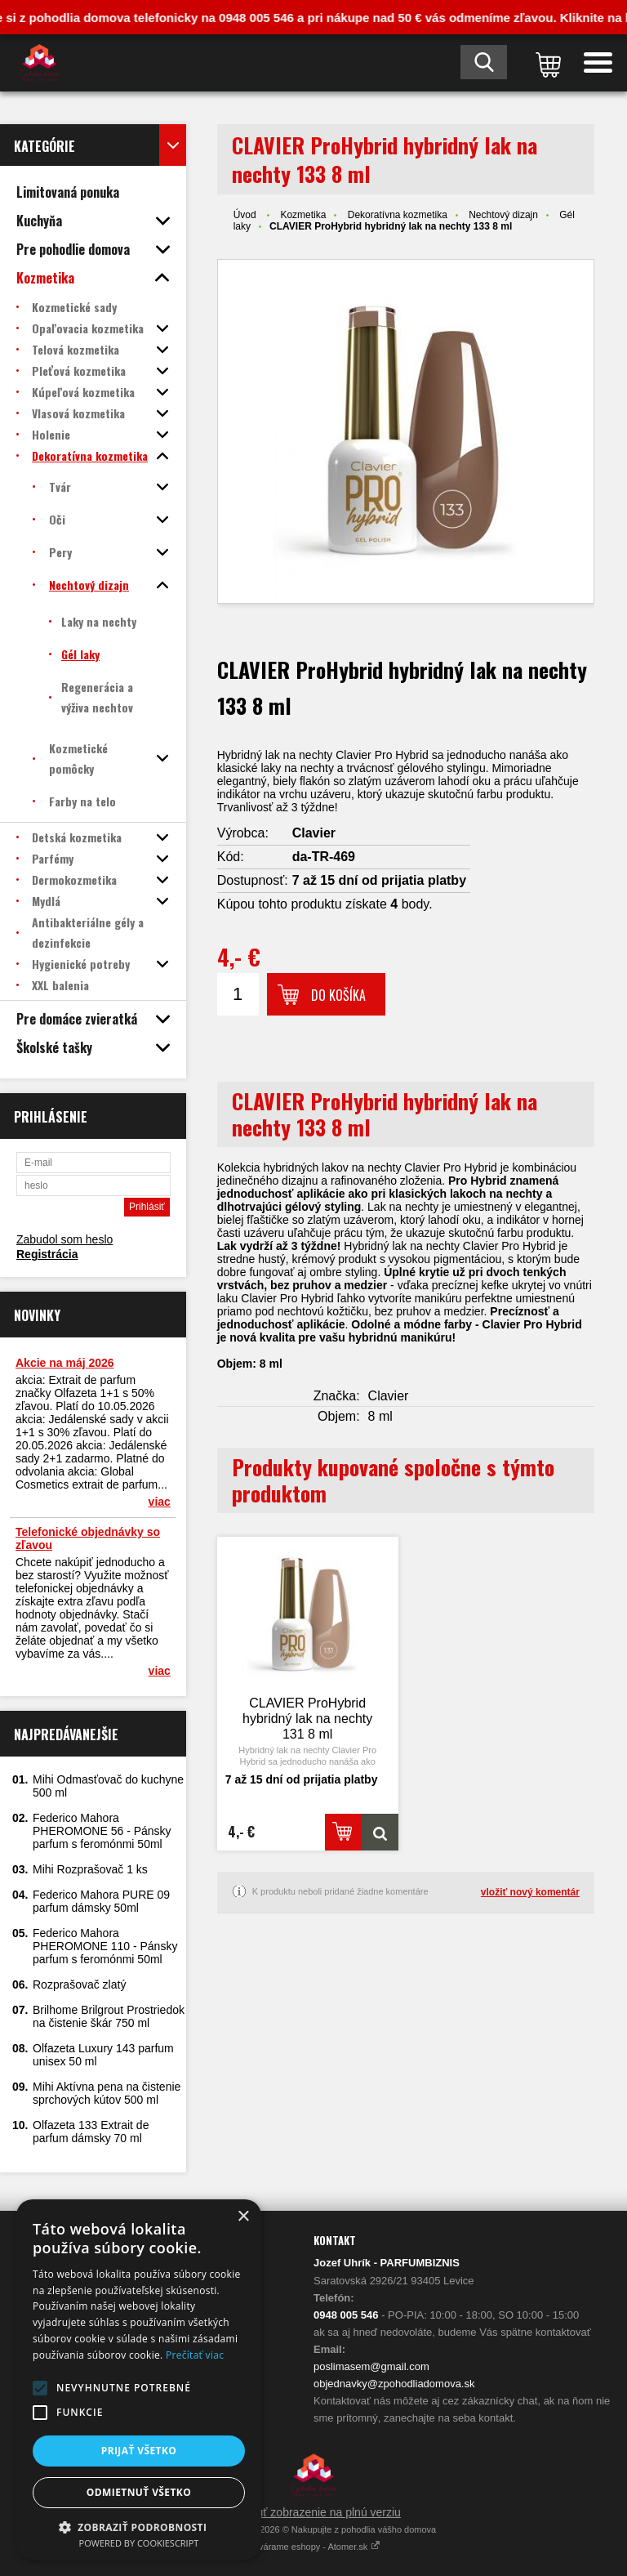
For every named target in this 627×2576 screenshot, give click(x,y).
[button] (40, 2388)
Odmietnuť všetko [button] (139, 2492)
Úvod (244, 215)
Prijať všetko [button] (139, 2451)
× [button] (243, 2217)
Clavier (314, 833)
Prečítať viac (195, 2355)
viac (160, 1501)
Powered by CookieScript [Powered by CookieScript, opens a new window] (139, 2543)
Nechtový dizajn (503, 215)
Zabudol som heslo (64, 1239)
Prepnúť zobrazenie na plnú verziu (313, 2512)
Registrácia (47, 1254)
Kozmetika (303, 215)
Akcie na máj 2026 (65, 1362)
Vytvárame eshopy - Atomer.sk (314, 2546)
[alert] (138, 2379)
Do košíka (338, 995)
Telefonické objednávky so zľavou (88, 1538)
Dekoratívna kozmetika (397, 215)
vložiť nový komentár (530, 1892)
